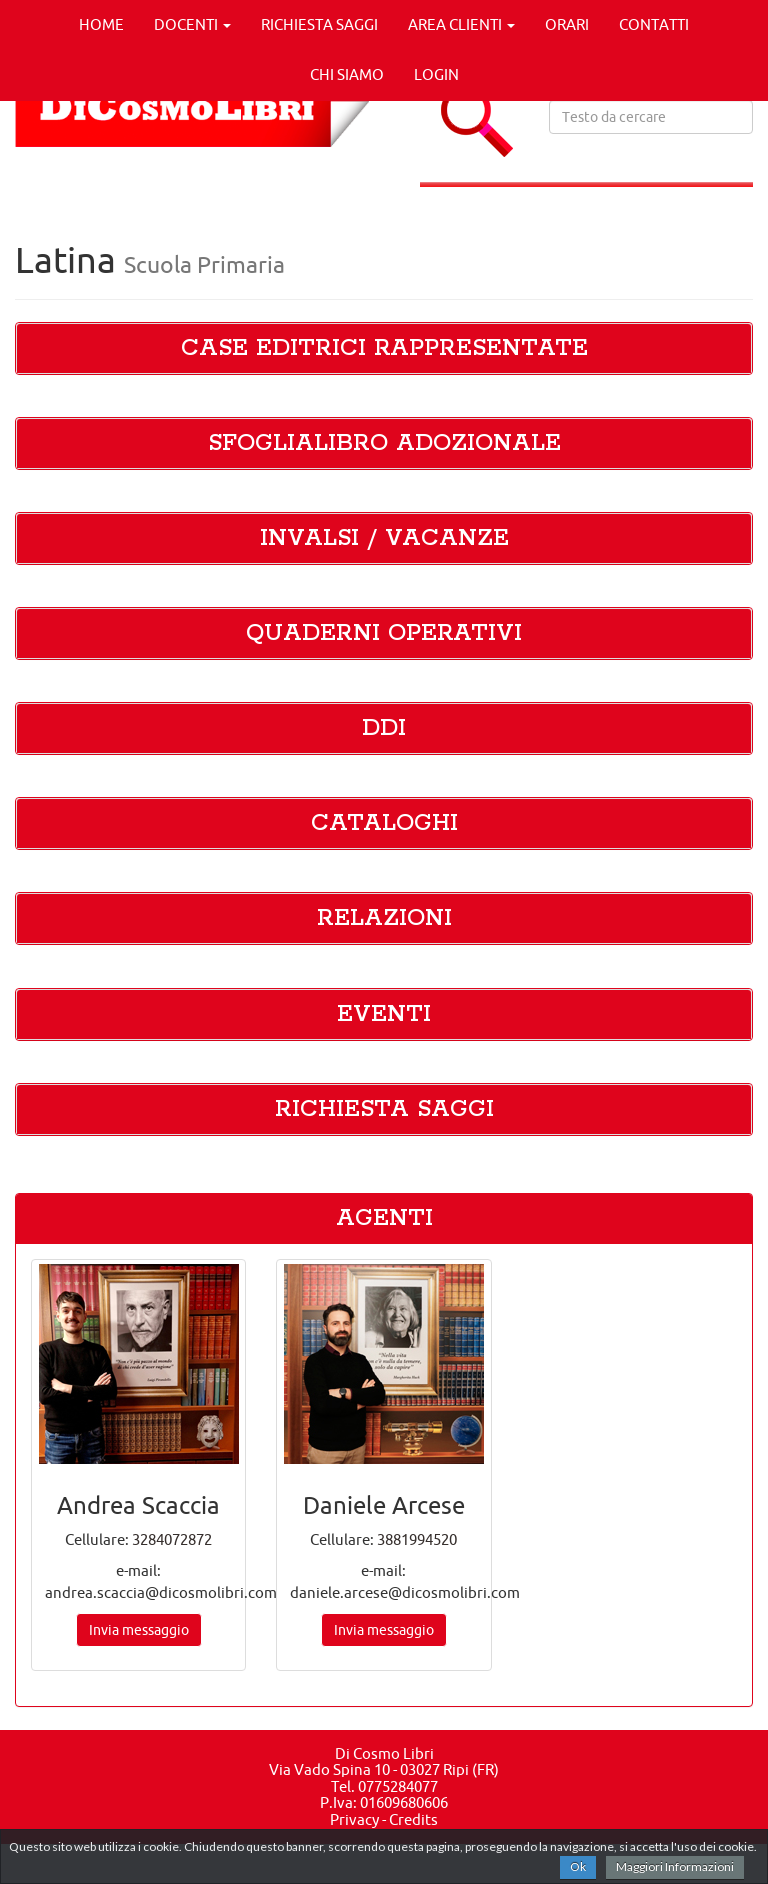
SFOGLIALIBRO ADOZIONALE (384, 443)
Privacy (354, 1819)
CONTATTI (654, 24)
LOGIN (436, 74)
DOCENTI (192, 24)
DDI (384, 728)
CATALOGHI (384, 823)
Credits (413, 1819)
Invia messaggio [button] (139, 1630)
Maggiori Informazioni (675, 1866)
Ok (578, 1866)
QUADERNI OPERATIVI (384, 633)
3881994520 (417, 1539)
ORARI (567, 24)
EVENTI (384, 1014)
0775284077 (398, 1786)
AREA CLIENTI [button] (461, 24)
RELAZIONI (384, 918)
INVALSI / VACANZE (384, 538)
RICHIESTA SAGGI (319, 24)
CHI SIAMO (347, 74)
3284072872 (172, 1539)
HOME (101, 24)
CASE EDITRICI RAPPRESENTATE (384, 348)
